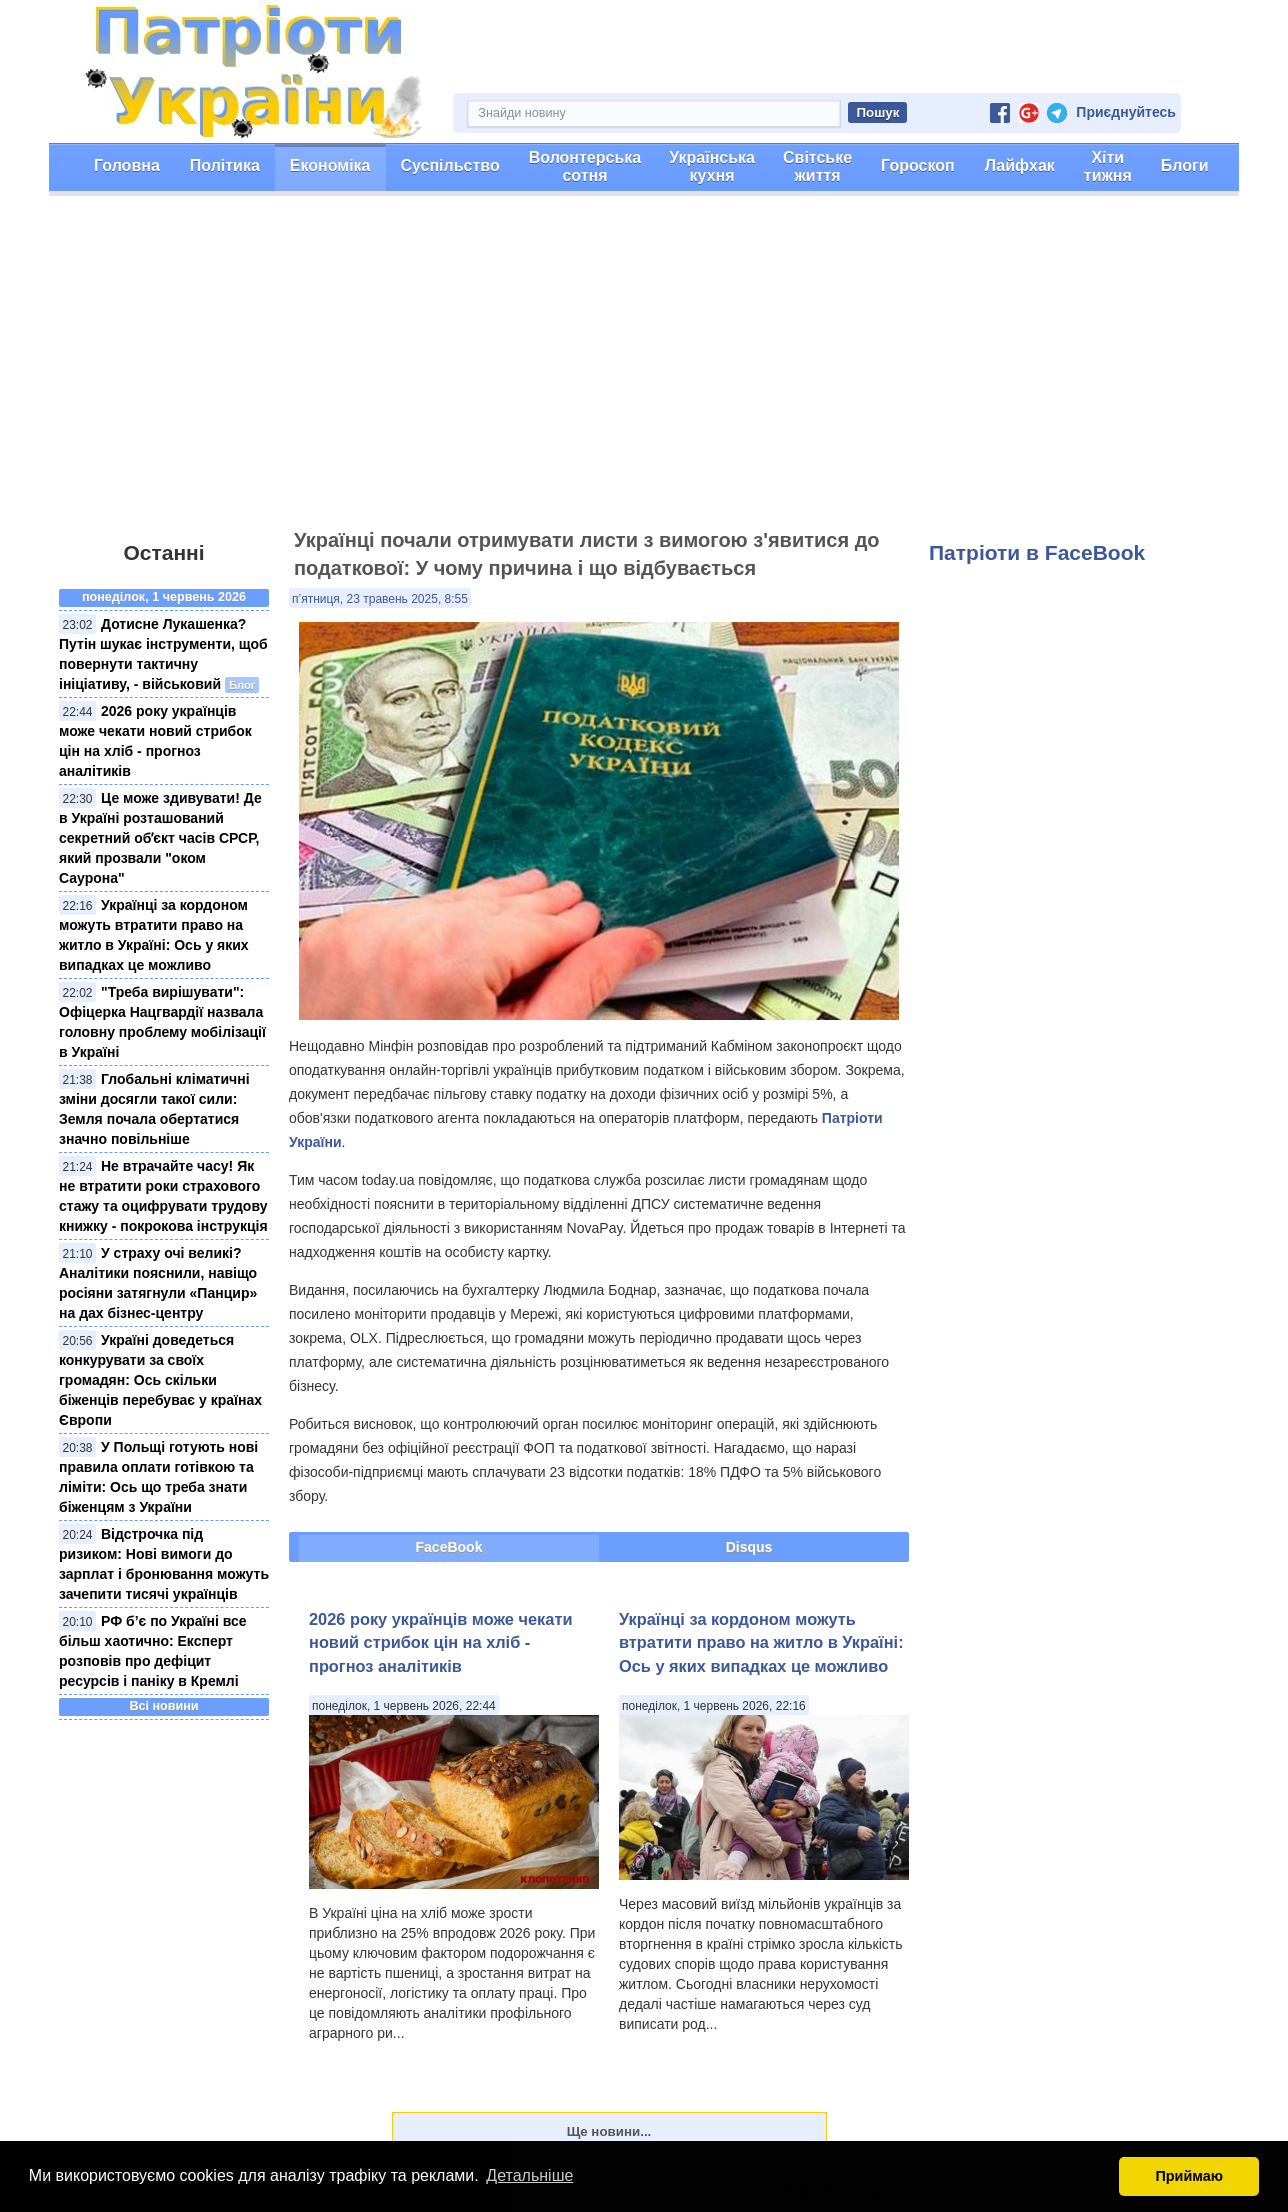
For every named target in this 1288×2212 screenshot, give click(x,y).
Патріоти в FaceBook (1037, 552)
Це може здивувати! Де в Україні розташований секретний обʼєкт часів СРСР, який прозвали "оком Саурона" (160, 838)
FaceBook (449, 1547)
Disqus (749, 1547)
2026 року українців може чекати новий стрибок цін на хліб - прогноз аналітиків (440, 1642)
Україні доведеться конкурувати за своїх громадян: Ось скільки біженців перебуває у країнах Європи (160, 1380)
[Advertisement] (644, 371)
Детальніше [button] (529, 2175)
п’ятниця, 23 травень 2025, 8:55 (380, 599)
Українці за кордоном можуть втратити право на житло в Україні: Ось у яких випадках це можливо (761, 1642)
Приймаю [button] (1189, 2176)
